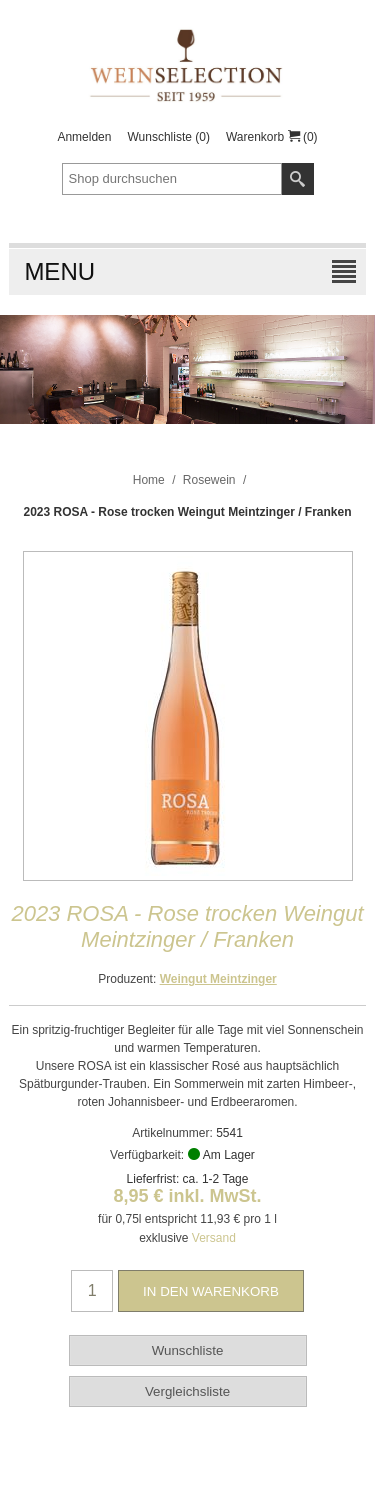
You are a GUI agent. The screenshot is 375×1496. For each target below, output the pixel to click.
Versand (214, 1238)
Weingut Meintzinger (218, 979)
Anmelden (84, 137)
